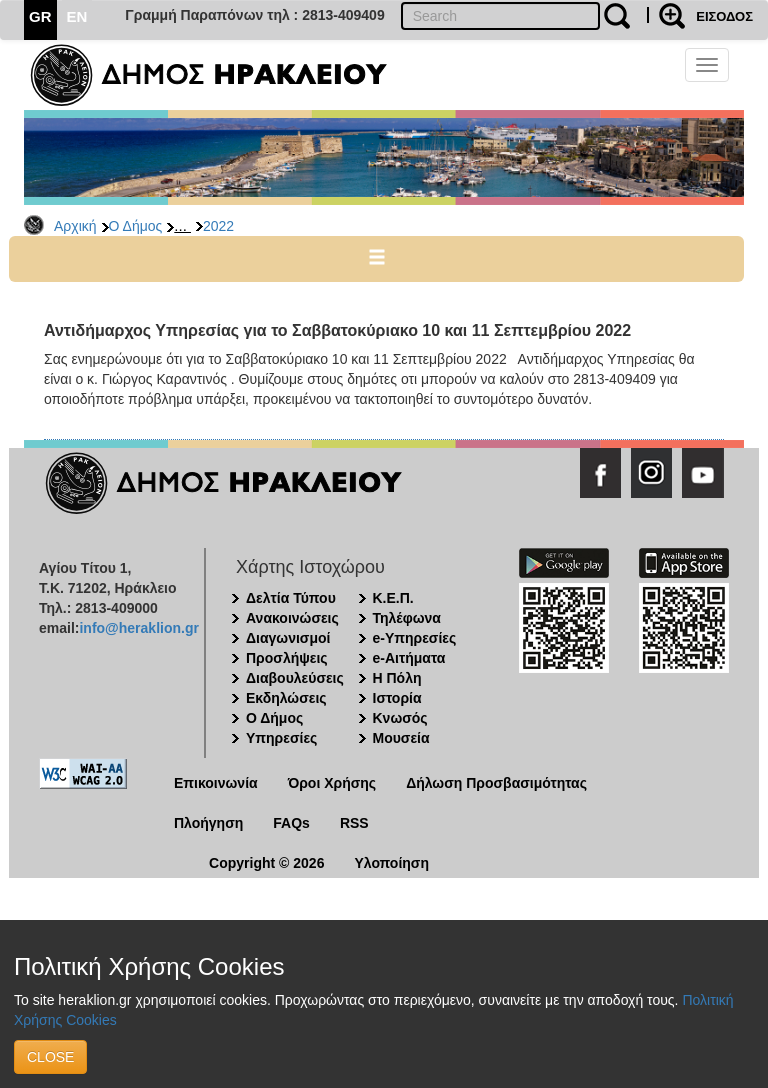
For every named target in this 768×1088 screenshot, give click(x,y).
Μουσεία (401, 738)
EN (77, 16)
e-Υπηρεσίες (415, 638)
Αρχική (75, 226)
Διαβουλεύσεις (295, 678)
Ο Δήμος (136, 226)
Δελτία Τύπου (291, 598)
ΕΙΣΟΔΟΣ (724, 16)
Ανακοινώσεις (292, 618)
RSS (354, 823)
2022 (218, 226)
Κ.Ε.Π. (393, 598)
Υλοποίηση (391, 863)
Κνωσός (400, 718)
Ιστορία (397, 698)
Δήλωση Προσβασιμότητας (496, 783)
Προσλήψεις (287, 658)
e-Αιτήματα (409, 658)
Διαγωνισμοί (288, 638)
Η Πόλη (397, 678)
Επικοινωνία (216, 783)
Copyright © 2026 (266, 863)
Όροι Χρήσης (332, 783)
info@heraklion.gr (138, 628)
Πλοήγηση (208, 823)
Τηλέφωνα (407, 618)
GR (40, 16)
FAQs (291, 823)
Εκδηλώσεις (286, 698)
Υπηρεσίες (281, 738)
